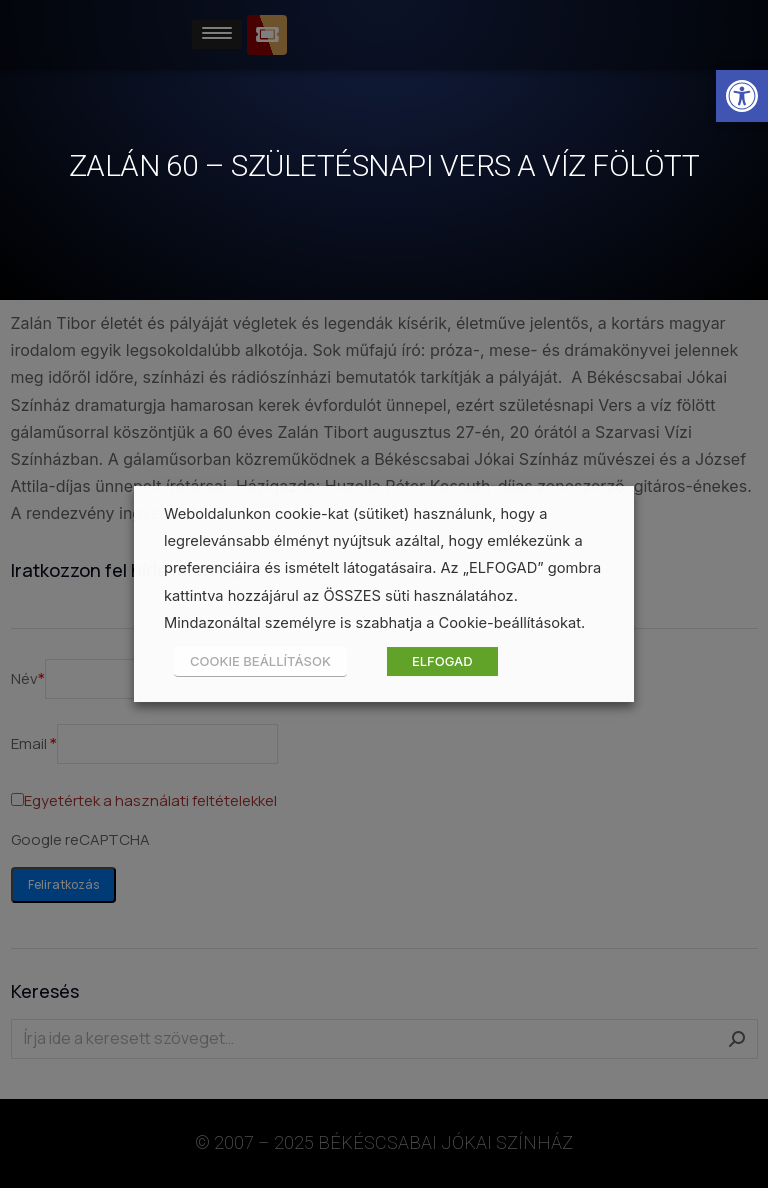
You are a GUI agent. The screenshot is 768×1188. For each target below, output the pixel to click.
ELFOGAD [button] (442, 661)
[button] (742, 96)
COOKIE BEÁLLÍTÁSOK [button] (260, 661)
